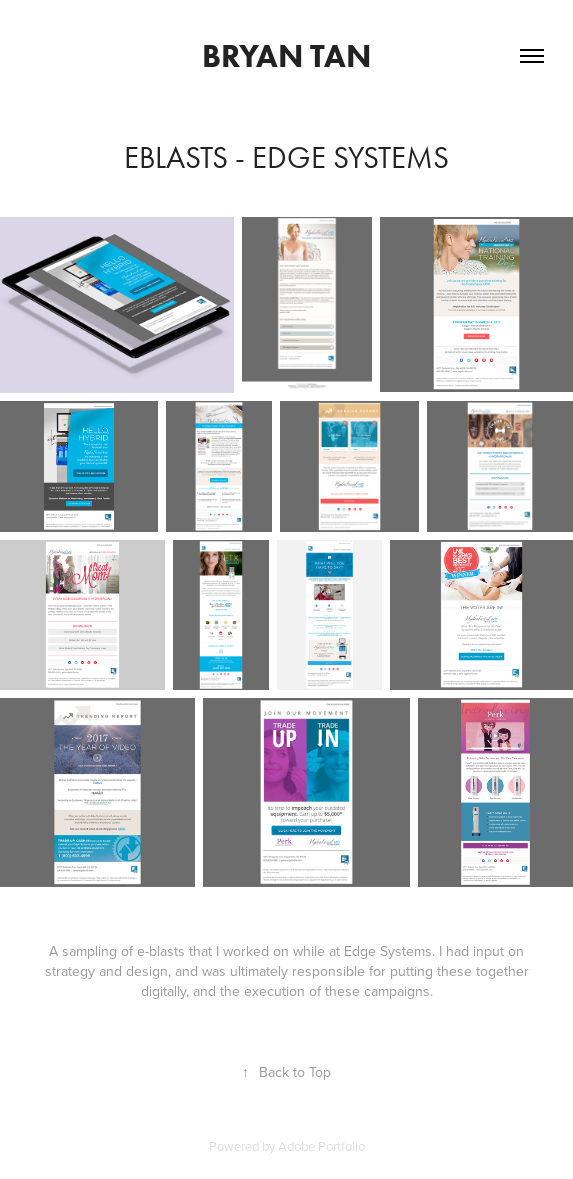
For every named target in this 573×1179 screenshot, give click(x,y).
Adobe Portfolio (321, 1146)
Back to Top (286, 1072)
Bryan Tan (286, 55)
